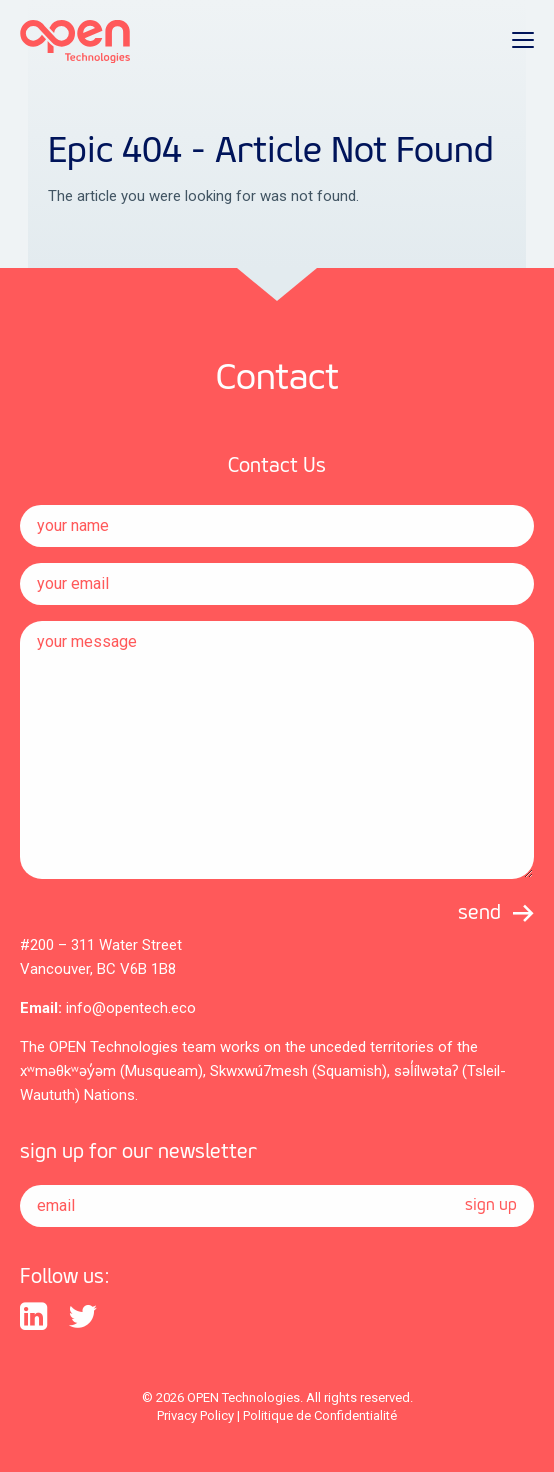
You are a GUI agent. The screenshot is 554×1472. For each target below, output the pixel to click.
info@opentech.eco (131, 1008)
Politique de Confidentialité (320, 1415)
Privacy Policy (195, 1415)
